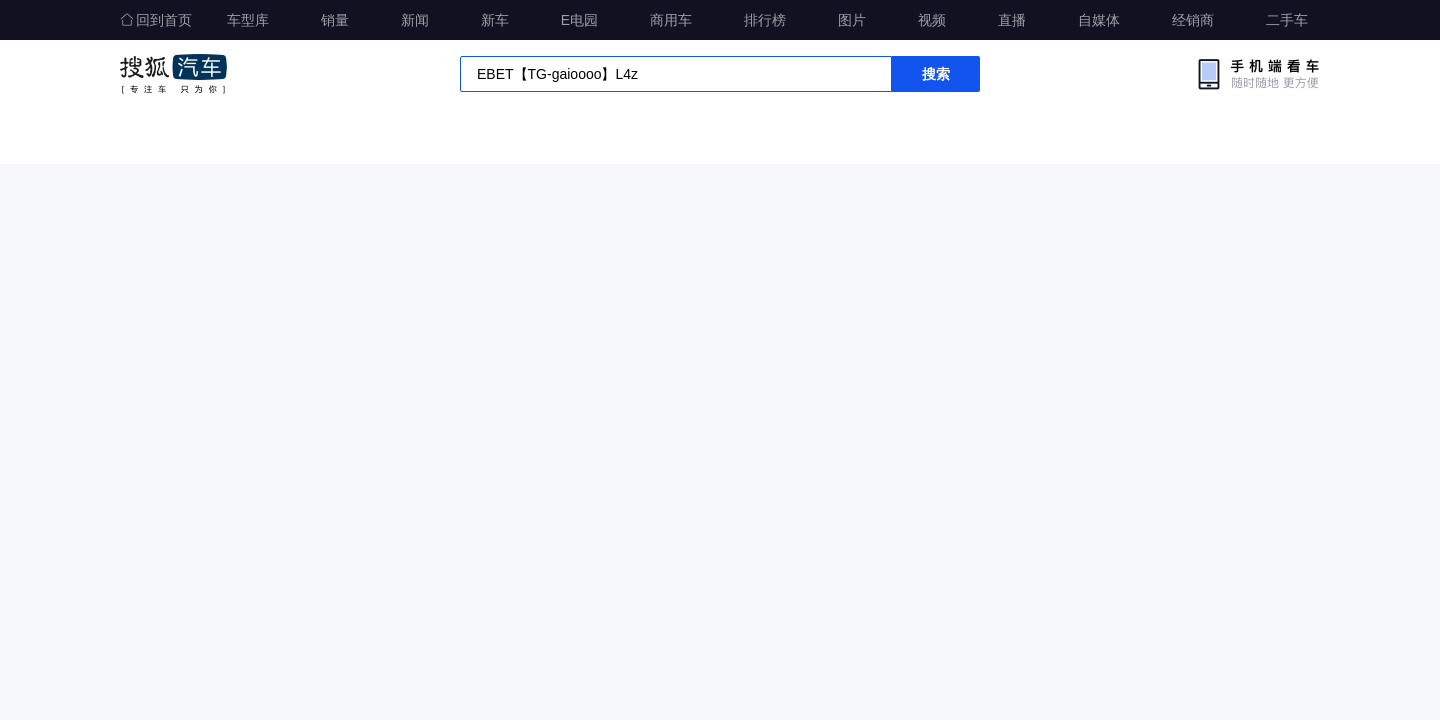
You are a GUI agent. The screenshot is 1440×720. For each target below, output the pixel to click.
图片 (852, 20)
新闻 (415, 20)
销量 (335, 20)
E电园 (579, 20)
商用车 (671, 20)
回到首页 (156, 20)
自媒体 (1099, 20)
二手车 (1287, 20)
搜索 (936, 74)
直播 (1012, 20)
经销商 (1193, 20)
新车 (495, 20)
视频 (932, 20)
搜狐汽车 (173, 74)
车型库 (248, 20)
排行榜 (765, 20)
